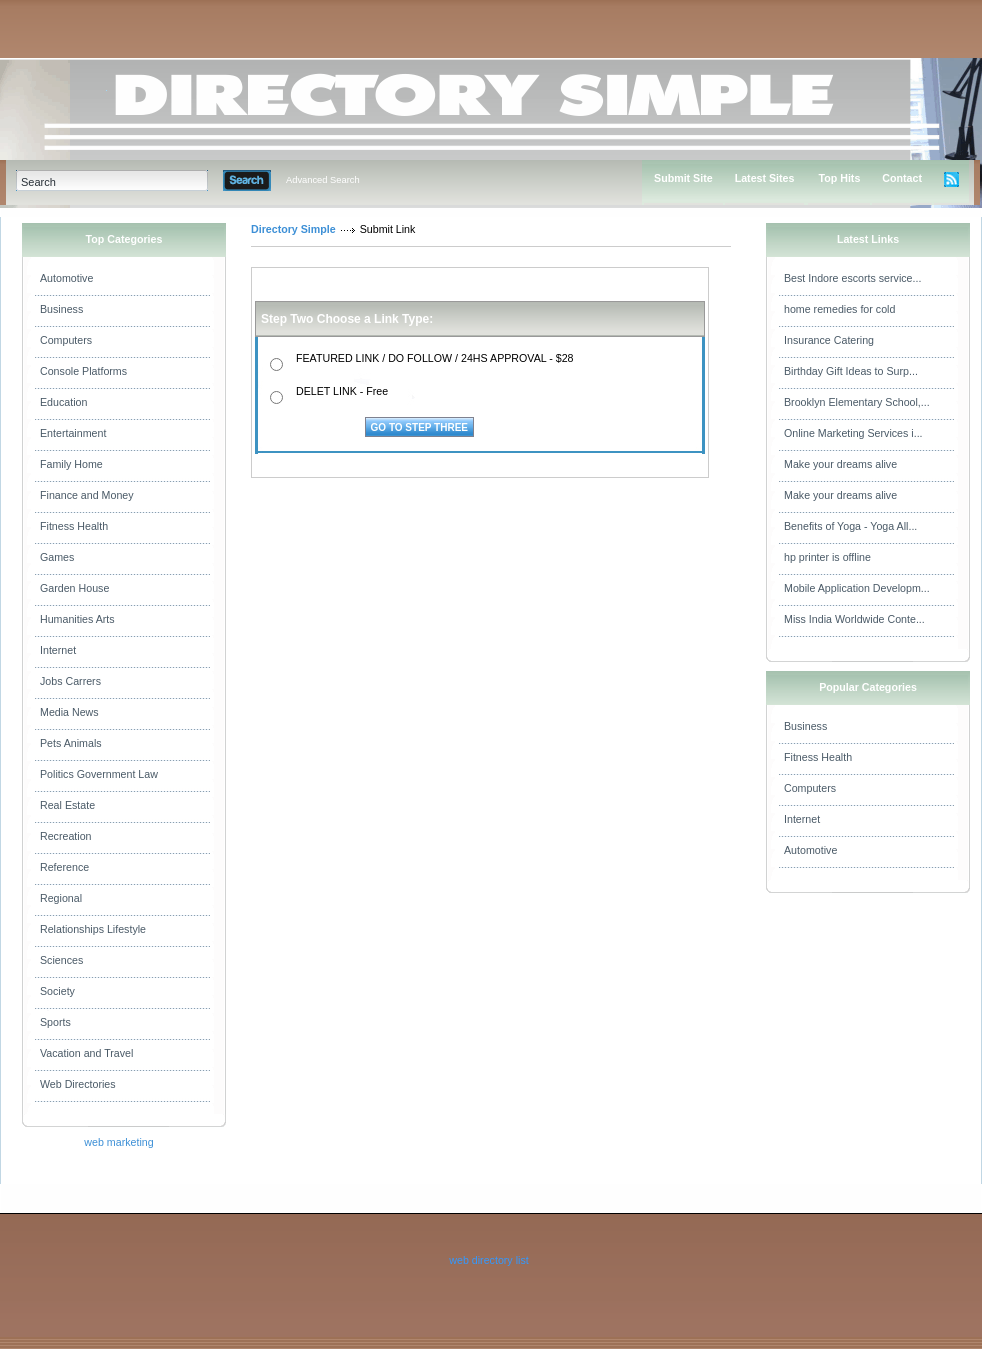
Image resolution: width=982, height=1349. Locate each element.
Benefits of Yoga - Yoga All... (850, 526)
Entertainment (73, 433)
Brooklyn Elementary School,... (857, 402)
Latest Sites (765, 178)
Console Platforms (83, 371)
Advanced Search (323, 180)
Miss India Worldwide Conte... (854, 619)
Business (61, 309)
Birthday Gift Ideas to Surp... (851, 371)
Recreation (66, 836)
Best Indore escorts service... (852, 278)
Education (63, 402)
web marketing (118, 1142)
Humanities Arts (77, 619)
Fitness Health (74, 526)
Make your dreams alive (840, 464)
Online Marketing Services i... (853, 433)
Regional (61, 898)
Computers (66, 340)
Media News (69, 712)
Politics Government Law (99, 774)
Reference (64, 867)
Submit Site (683, 178)
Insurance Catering (829, 340)
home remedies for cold (839, 309)
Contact (902, 178)
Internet (58, 650)
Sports (55, 1022)
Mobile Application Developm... (857, 588)
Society (57, 991)
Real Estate (67, 805)
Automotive (66, 278)
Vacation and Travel (86, 1053)
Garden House (74, 588)
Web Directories (78, 1084)
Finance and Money (87, 495)
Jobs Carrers (70, 681)
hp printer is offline (827, 557)
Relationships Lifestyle (93, 929)
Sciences (61, 960)
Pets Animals (71, 743)
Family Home (71, 464)
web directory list (488, 1260)
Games (57, 557)
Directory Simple (293, 229)
